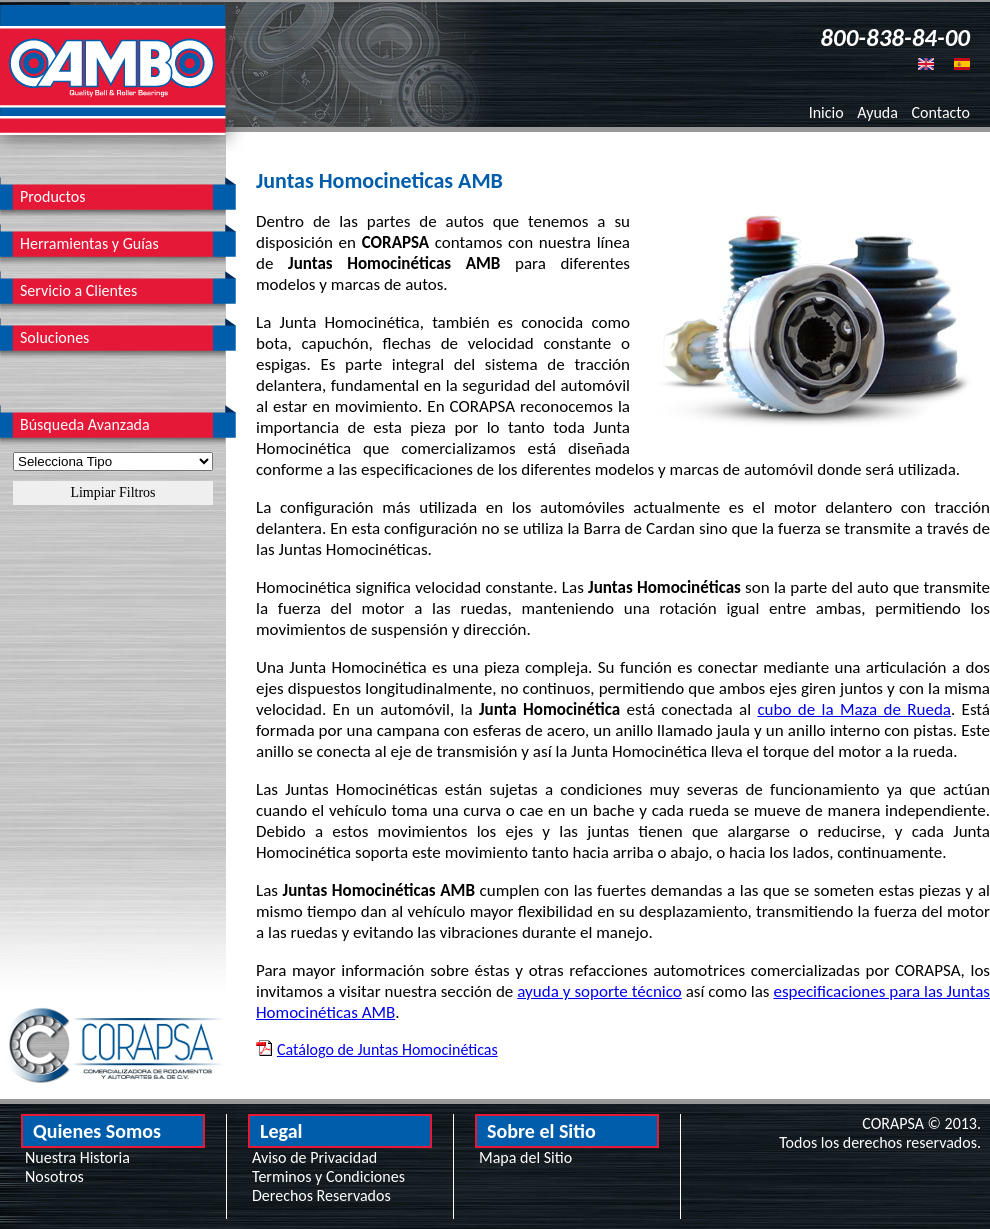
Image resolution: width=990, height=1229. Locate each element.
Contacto (941, 112)
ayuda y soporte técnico (599, 991)
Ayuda (877, 112)
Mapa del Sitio (525, 1157)
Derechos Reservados (321, 1195)
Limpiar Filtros (112, 492)
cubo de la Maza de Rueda (854, 709)
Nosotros (54, 1176)
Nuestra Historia (77, 1157)
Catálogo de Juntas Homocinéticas (387, 1049)
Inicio (826, 112)
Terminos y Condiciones (328, 1176)
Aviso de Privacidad (314, 1157)
